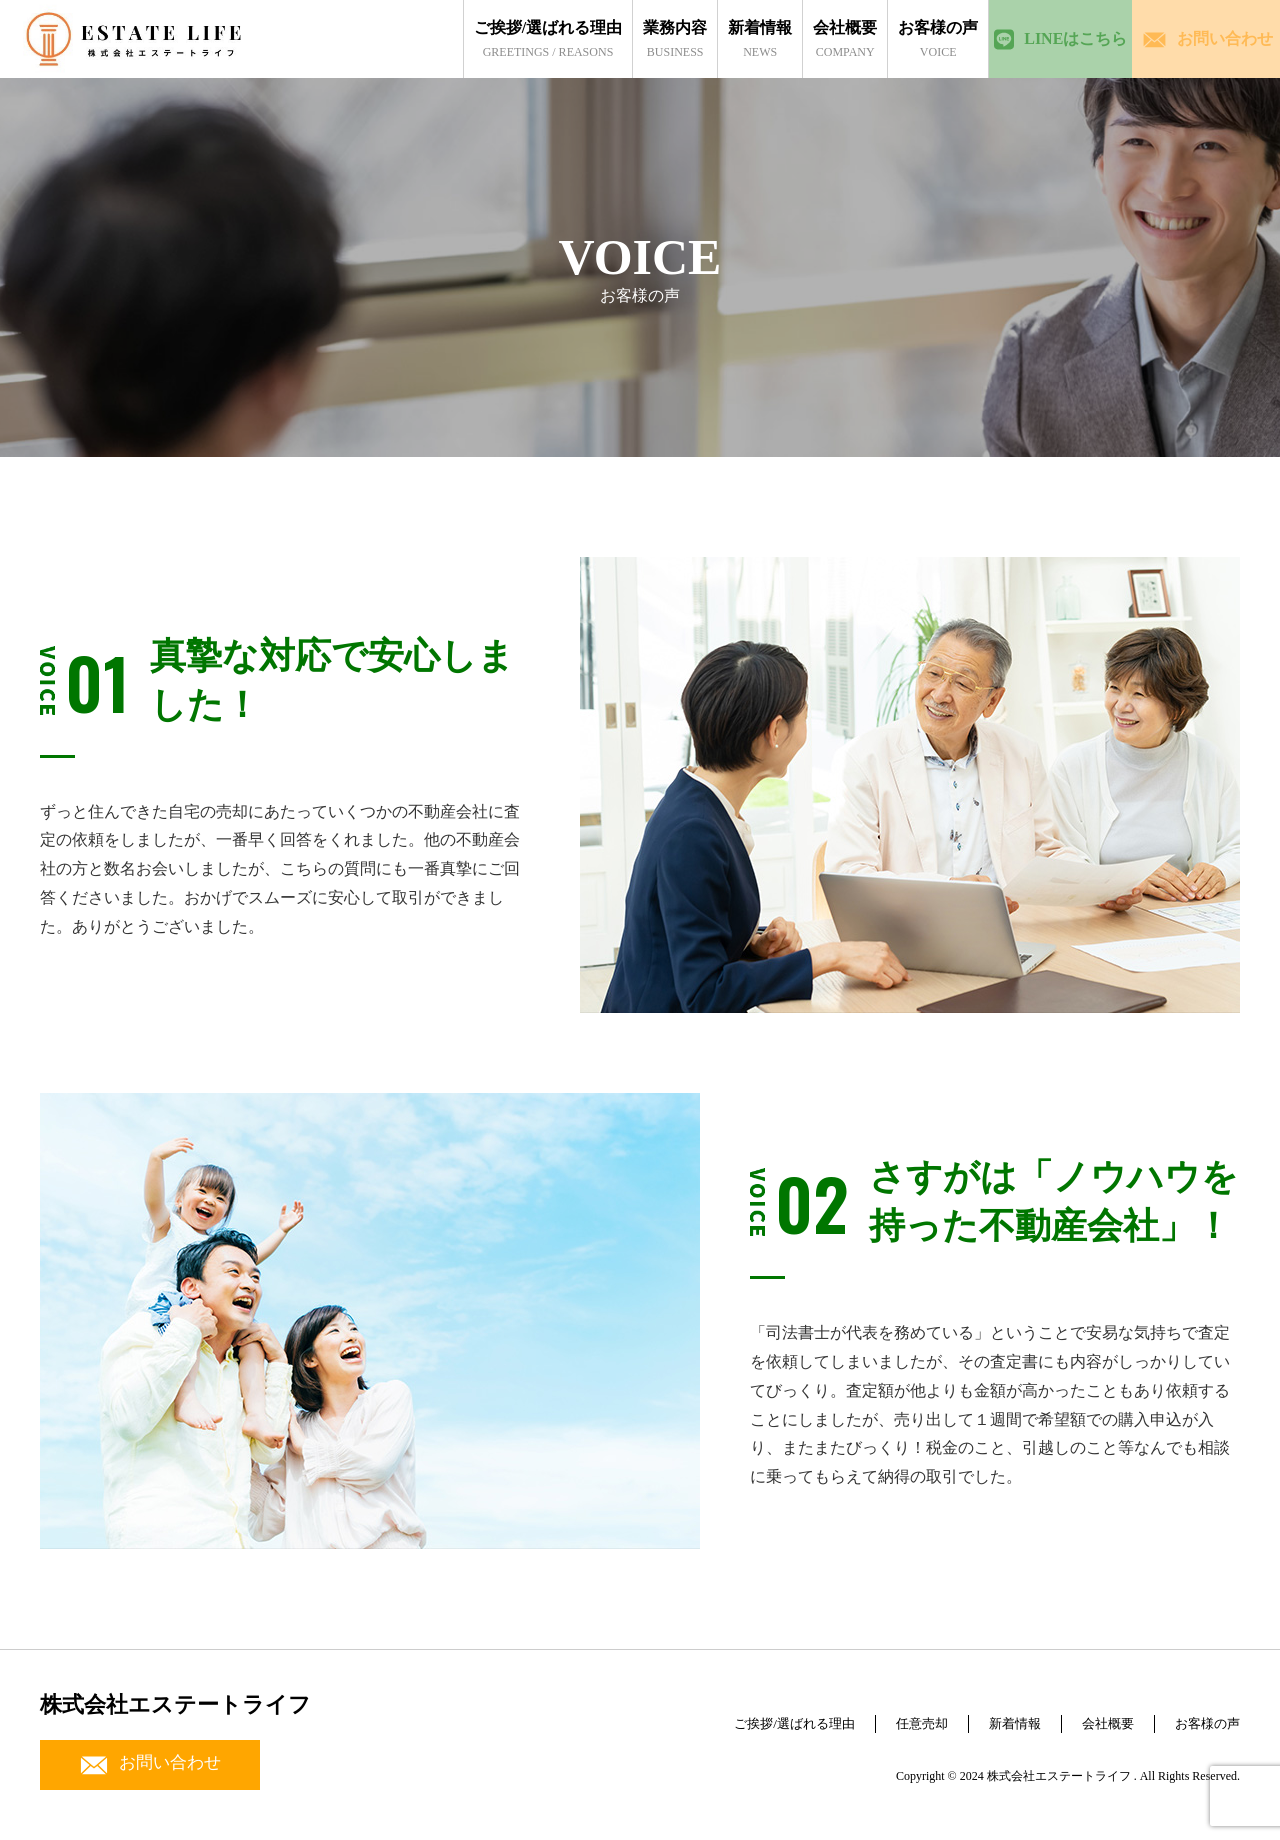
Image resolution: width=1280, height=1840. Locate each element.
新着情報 (982, 1713)
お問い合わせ (150, 1765)
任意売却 (877, 1713)
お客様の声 (1200, 1713)
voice (895, 39)
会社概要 (1087, 1713)
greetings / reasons (504, 39)
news (717, 39)
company (802, 39)
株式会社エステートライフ (175, 1704)
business (632, 39)
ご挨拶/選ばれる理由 (730, 1713)
